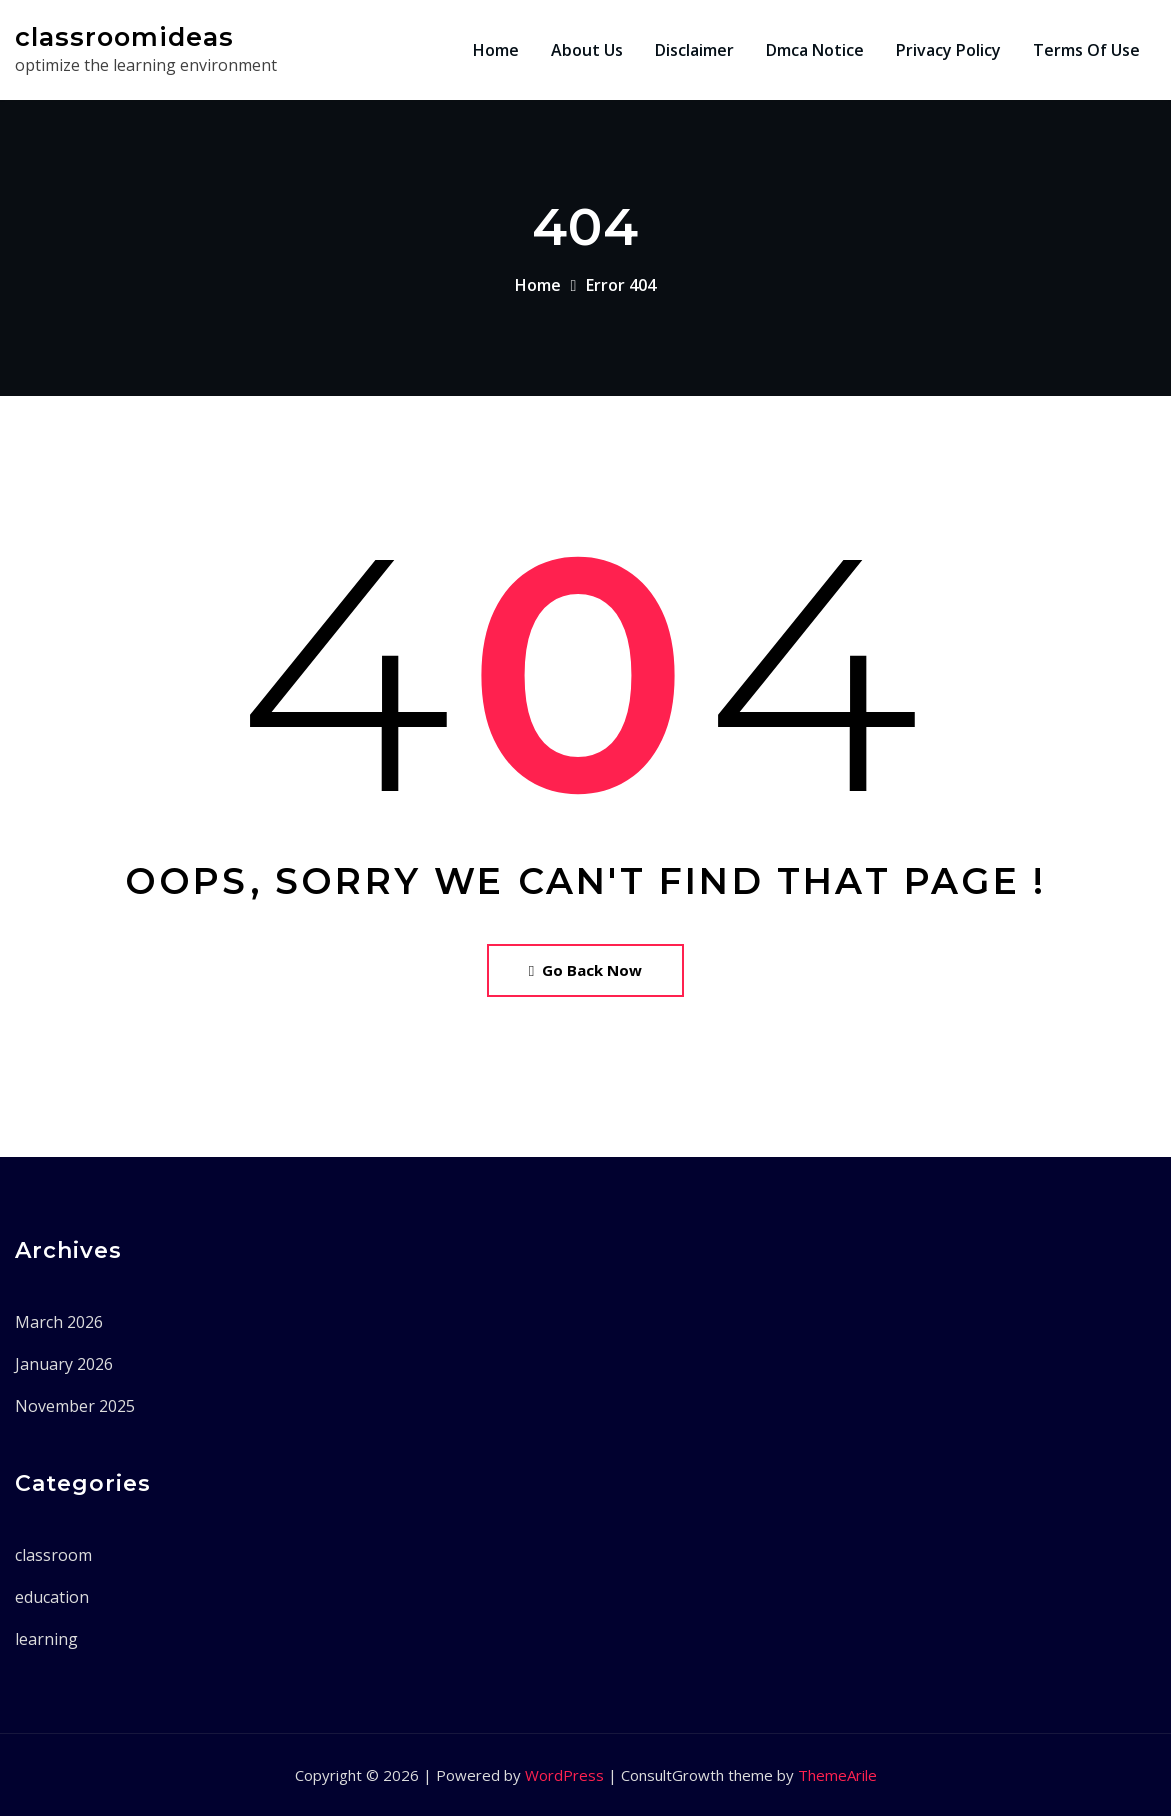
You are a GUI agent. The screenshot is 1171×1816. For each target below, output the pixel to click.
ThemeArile (837, 1775)
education (52, 1597)
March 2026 (59, 1322)
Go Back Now (585, 970)
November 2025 (75, 1406)
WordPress (564, 1775)
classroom (53, 1555)
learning (46, 1639)
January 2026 (64, 1364)
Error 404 (621, 285)
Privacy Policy (948, 50)
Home (496, 50)
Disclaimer (694, 50)
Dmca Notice (815, 50)
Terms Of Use (1086, 50)
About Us (587, 50)
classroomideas (124, 36)
